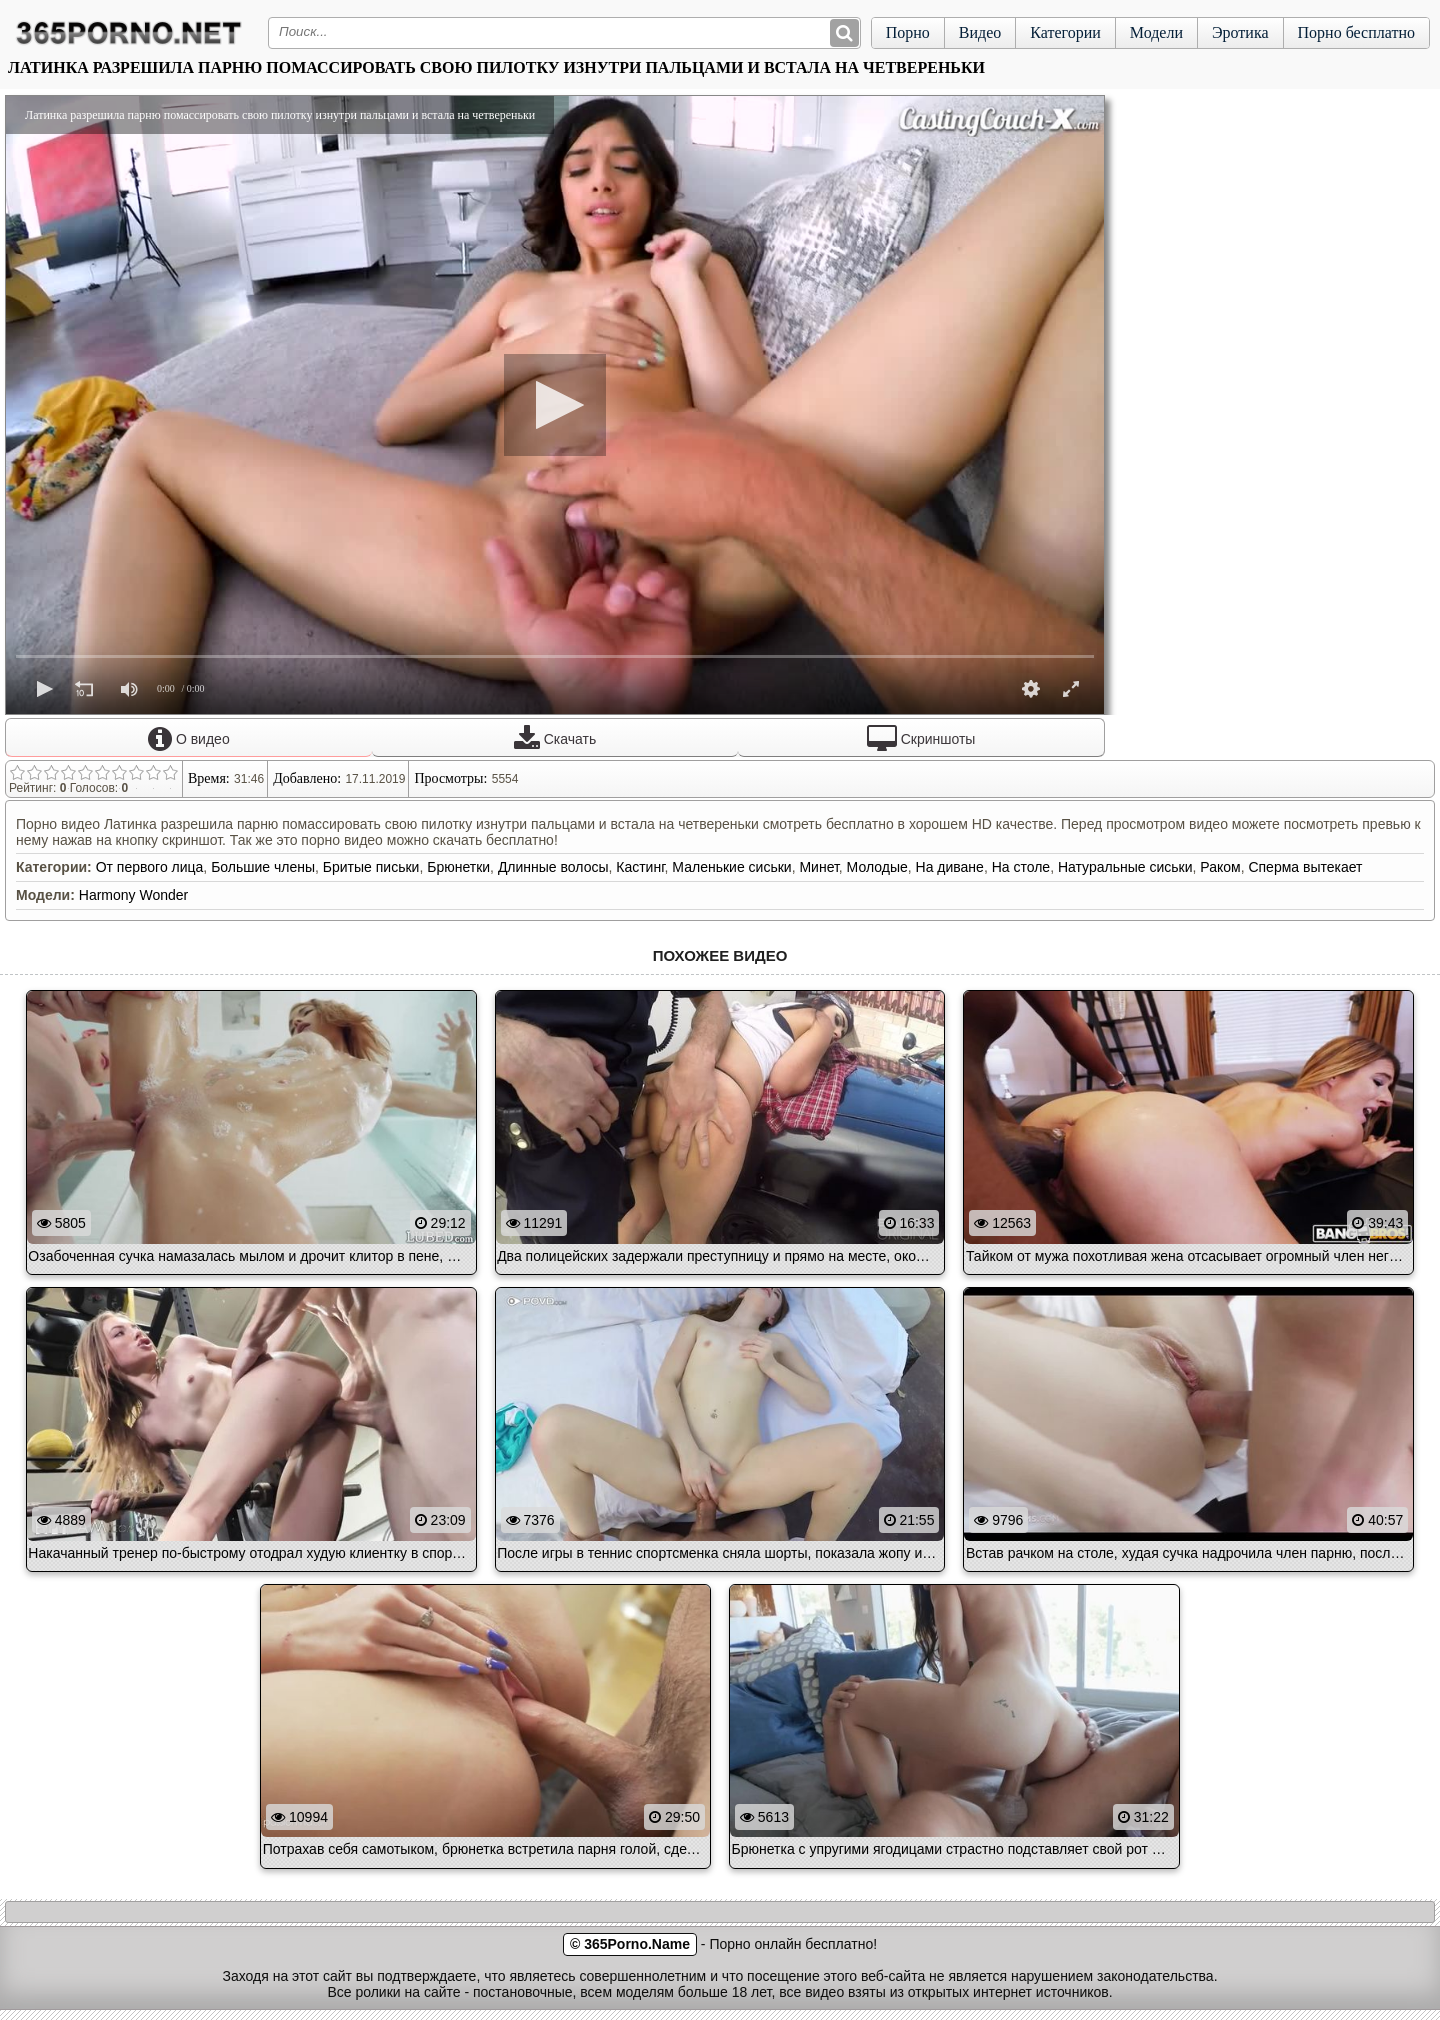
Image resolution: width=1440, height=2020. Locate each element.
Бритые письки (371, 867)
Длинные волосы (553, 867)
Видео (980, 32)
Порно (908, 32)
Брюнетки (458, 867)
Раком (1220, 867)
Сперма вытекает (1305, 867)
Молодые (877, 867)
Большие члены (263, 867)
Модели (1156, 32)
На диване (950, 867)
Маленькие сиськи (731, 867)
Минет (818, 867)
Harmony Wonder (133, 895)
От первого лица (150, 867)
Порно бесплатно (1356, 32)
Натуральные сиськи (1125, 867)
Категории (1065, 32)
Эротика (1240, 32)
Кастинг (640, 867)
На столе (1021, 867)
